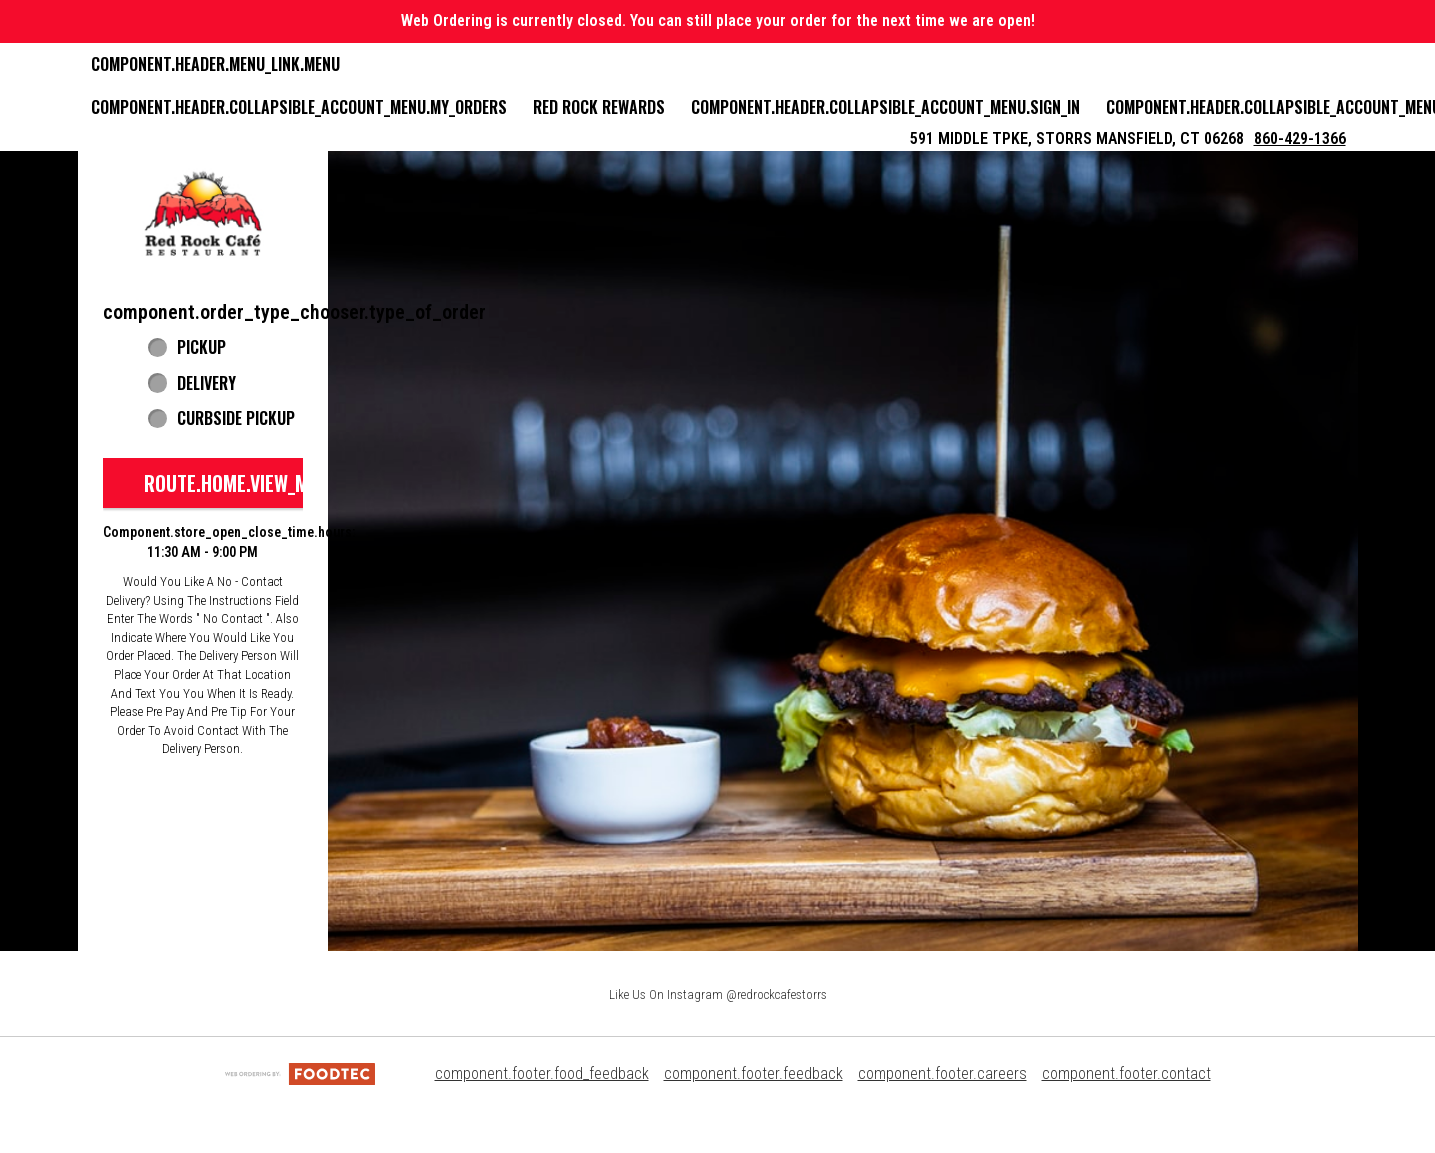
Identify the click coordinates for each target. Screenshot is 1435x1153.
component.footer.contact (1126, 1073)
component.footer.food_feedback (542, 1073)
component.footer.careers (942, 1073)
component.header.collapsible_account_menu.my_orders (299, 107)
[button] (203, 214)
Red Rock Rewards (599, 107)
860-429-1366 (1300, 138)
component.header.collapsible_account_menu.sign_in (885, 107)
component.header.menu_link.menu (215, 64)
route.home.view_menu (242, 483)
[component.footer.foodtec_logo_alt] (300, 1073)
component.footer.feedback (753, 1073)
